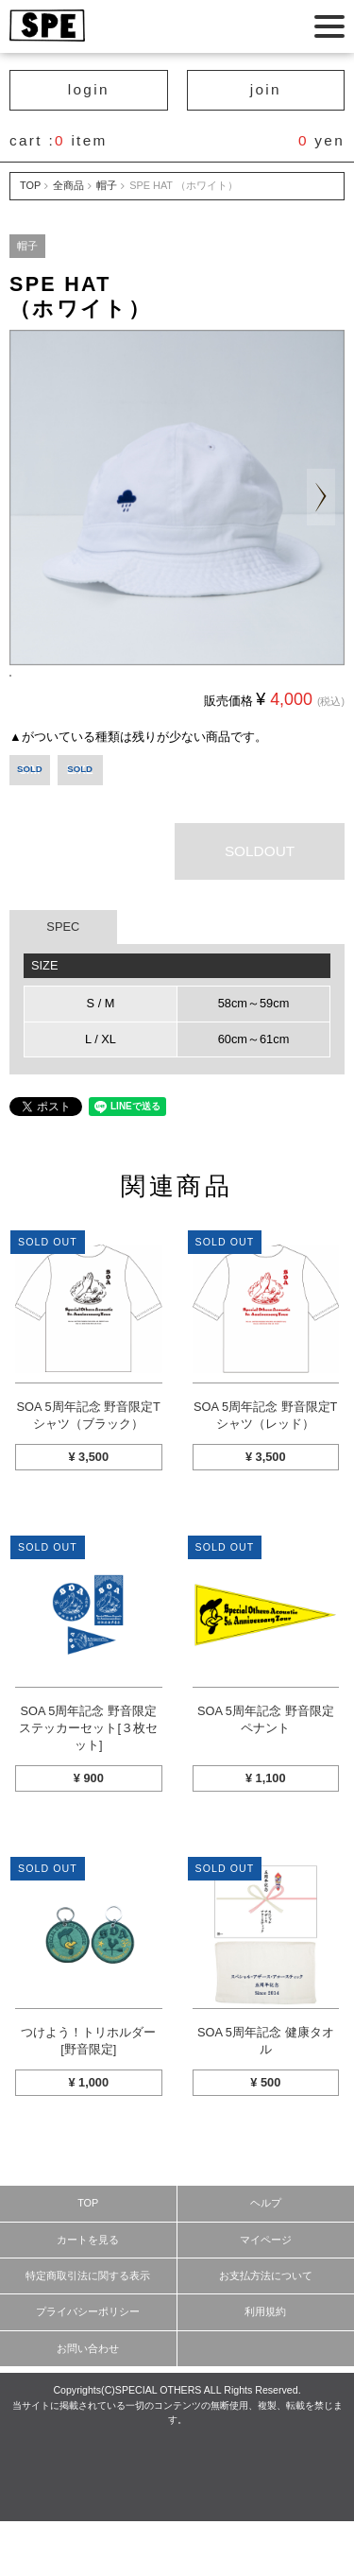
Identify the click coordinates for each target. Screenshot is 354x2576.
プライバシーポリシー (88, 2366)
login (89, 89)
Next (321, 497)
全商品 (68, 185)
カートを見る (88, 2294)
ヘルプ (265, 2257)
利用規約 (265, 2366)
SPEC (62, 981)
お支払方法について (265, 2330)
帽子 (106, 185)
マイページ (266, 2294)
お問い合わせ (88, 2403)
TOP (30, 185)
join (265, 89)
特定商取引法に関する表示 (87, 2330)
